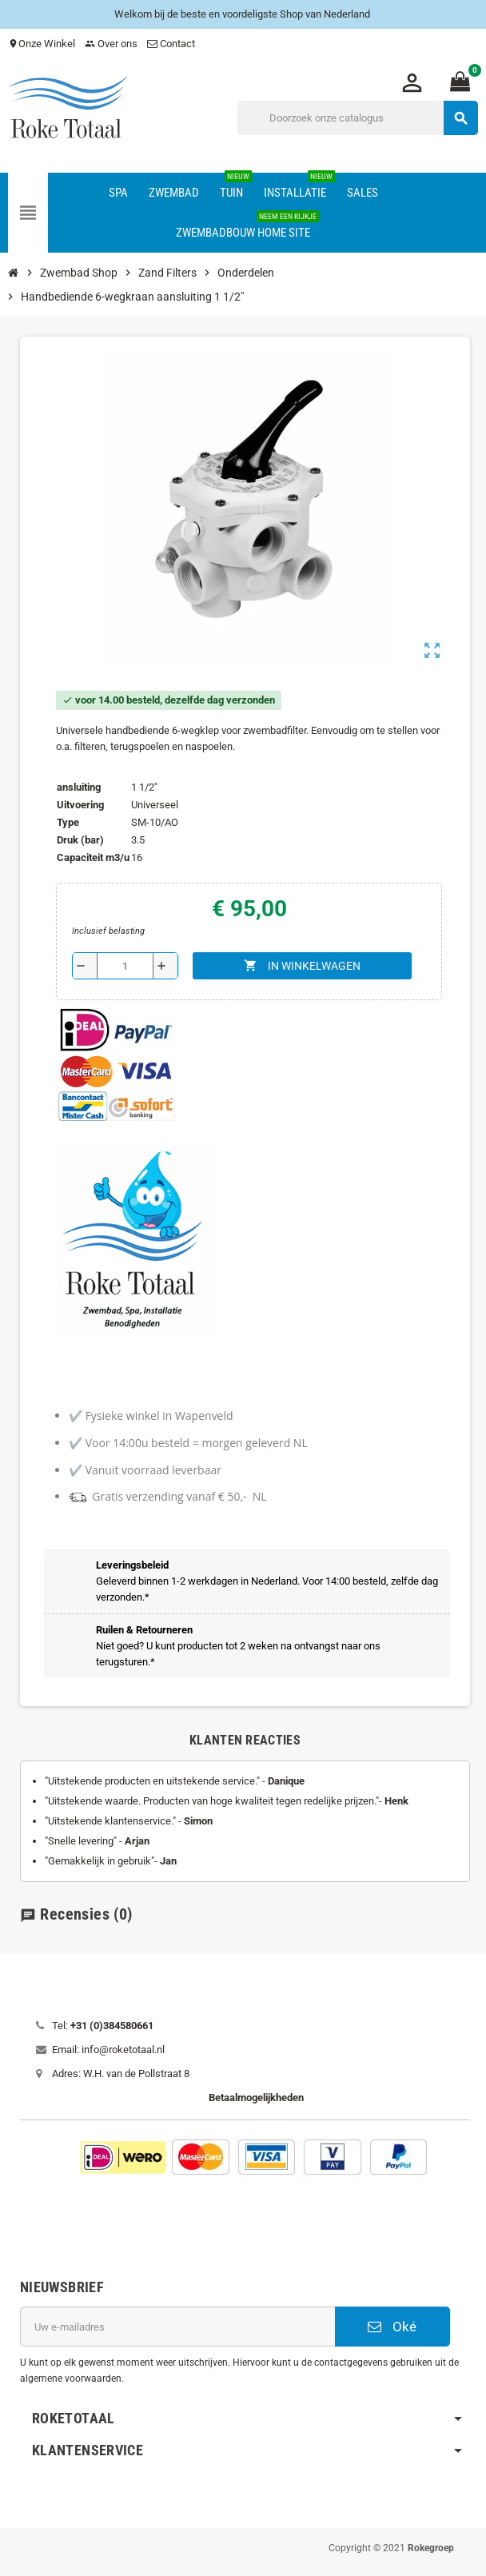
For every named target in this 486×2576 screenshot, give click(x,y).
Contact (172, 44)
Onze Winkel (41, 44)
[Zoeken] (357, 118)
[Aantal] (125, 966)
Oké (392, 2327)
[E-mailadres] (177, 2327)
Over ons (111, 44)
